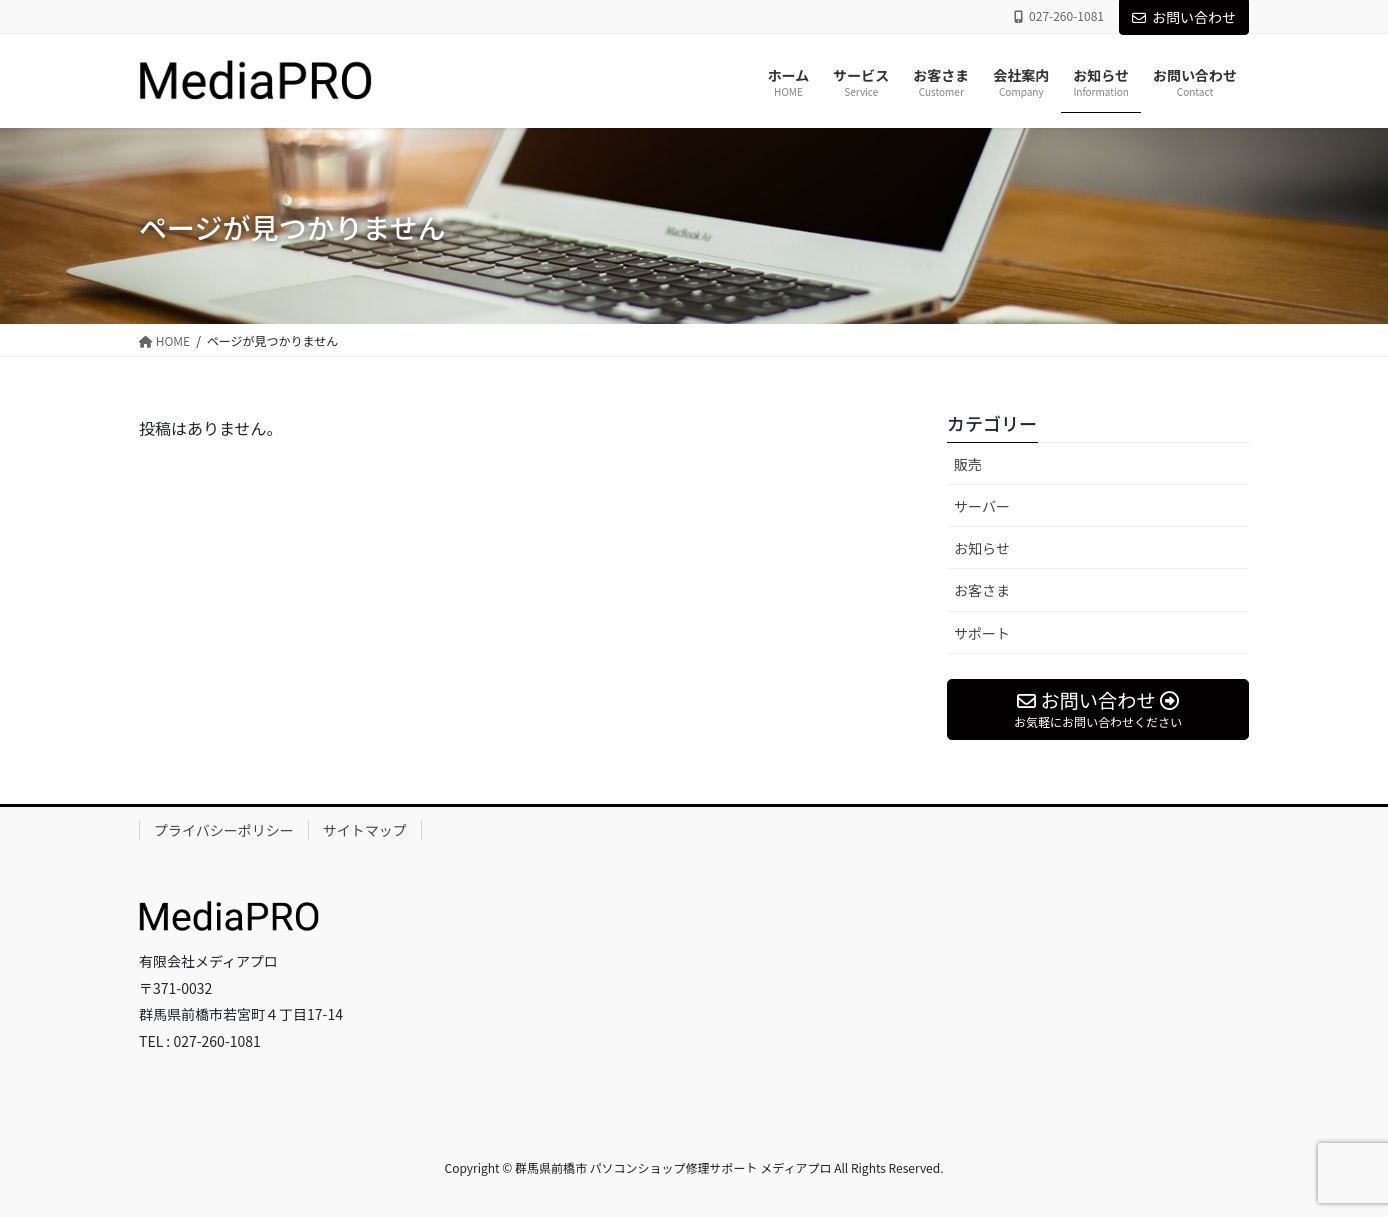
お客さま (982, 590)
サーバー (982, 506)
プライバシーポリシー (224, 830)
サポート (982, 633)
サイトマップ (365, 830)
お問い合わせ (1184, 17)
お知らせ (982, 548)
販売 (968, 464)
